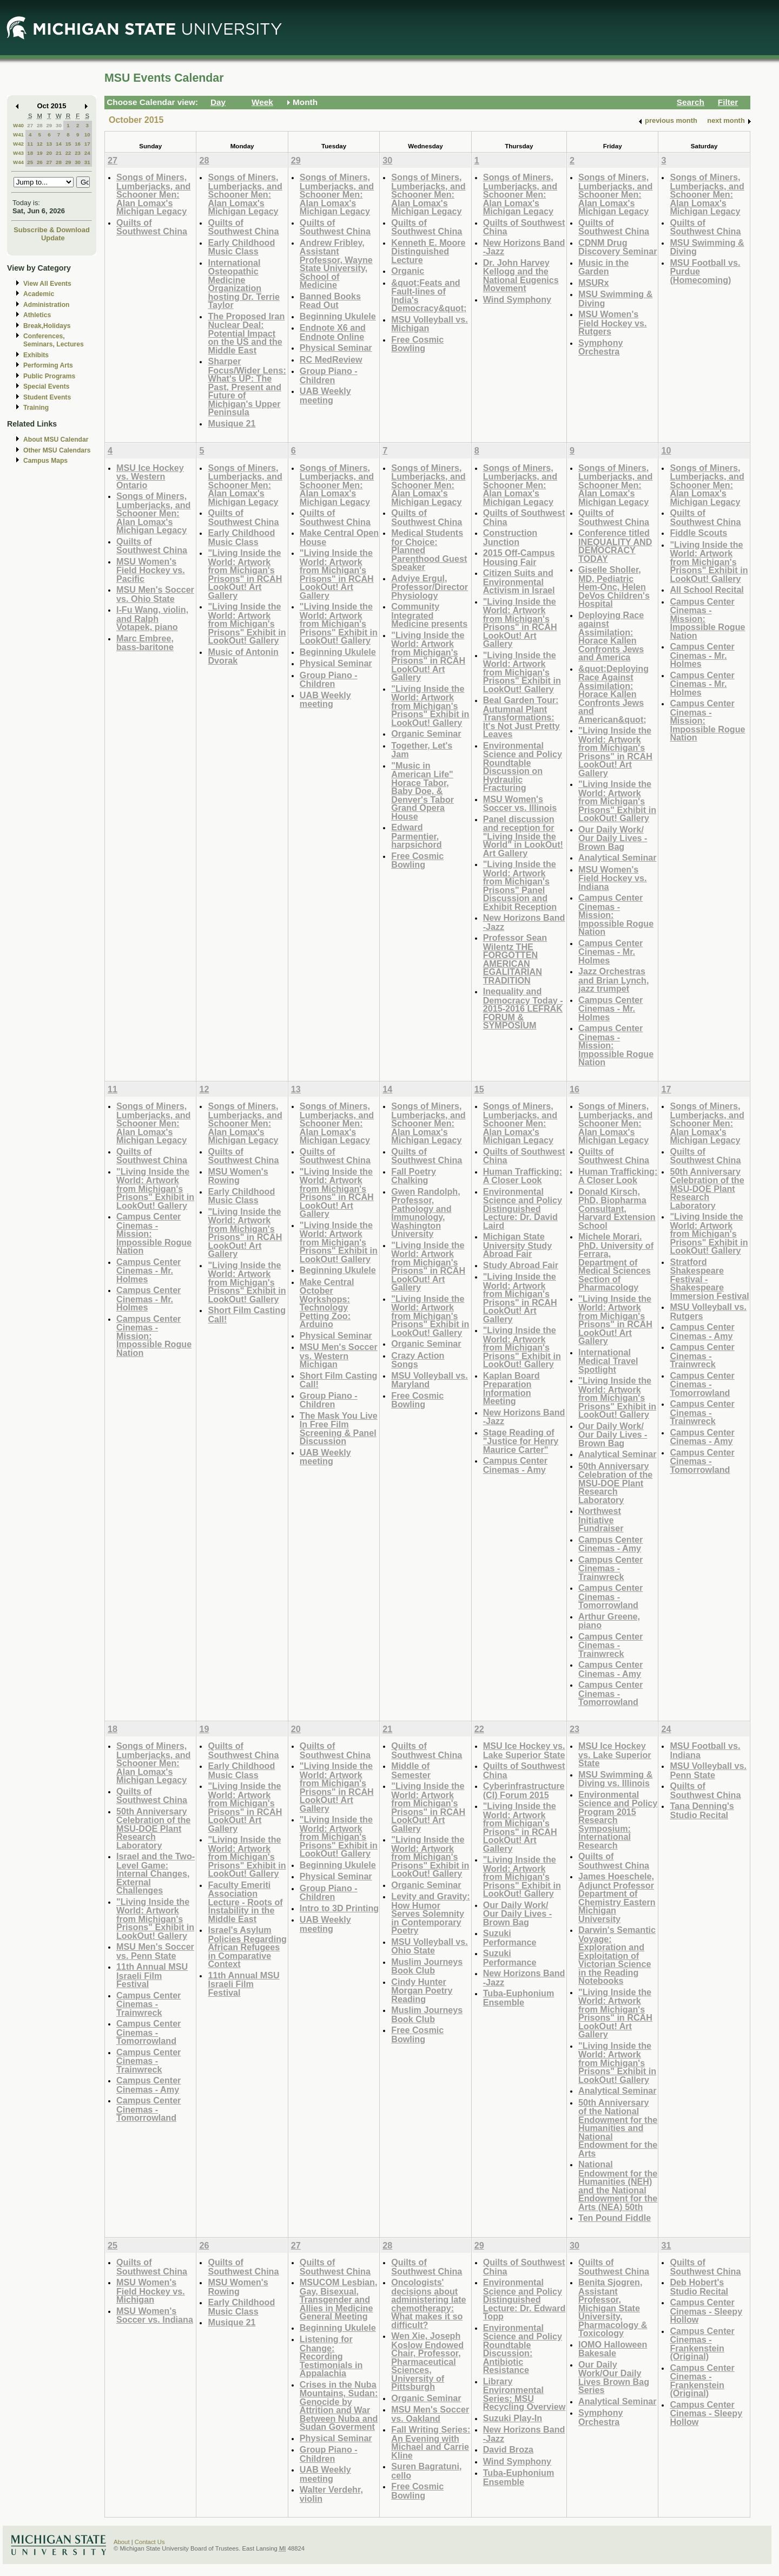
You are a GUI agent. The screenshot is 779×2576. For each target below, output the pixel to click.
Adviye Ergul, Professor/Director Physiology (429, 586)
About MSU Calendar (55, 439)
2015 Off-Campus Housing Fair (519, 557)
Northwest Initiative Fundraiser (601, 1519)
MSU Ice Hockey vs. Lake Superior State (524, 1750)
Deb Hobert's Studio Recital (699, 2286)
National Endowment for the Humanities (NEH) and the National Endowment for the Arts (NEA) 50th (617, 2185)
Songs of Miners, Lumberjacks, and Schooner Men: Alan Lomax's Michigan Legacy (153, 194)
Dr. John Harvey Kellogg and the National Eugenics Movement (521, 275)
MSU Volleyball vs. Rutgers (708, 1311)
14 (59, 144)
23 (78, 153)
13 (49, 144)
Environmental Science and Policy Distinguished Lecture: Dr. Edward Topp (524, 2299)
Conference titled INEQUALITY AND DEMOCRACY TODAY (615, 545)
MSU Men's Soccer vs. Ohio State (155, 594)
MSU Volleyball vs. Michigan (429, 323)
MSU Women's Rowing (238, 1175)
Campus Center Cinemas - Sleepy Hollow (706, 2310)
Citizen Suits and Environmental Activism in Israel (519, 581)
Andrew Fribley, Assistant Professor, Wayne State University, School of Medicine (336, 264)
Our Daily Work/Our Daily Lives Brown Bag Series (613, 2377)
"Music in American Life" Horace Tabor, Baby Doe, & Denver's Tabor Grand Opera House (422, 791)
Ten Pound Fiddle (614, 2218)
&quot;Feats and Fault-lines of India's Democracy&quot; (428, 295)
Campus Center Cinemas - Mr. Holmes (610, 951)
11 (30, 144)
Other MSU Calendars (57, 450)
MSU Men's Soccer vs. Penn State (155, 1951)
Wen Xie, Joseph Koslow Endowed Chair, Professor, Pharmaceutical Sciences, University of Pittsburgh (427, 2361)
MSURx (593, 282)
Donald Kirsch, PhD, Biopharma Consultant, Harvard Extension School (617, 1208)
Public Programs (49, 376)
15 (68, 144)
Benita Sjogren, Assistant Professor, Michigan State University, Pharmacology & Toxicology (613, 2307)
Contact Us (150, 2542)
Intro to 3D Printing (339, 1908)
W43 (18, 153)
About (122, 2542)
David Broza (508, 2449)
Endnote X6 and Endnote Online (333, 332)
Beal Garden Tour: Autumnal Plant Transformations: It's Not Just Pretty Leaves (521, 717)
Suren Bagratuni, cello (426, 2470)
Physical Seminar (336, 347)
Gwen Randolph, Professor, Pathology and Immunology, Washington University (425, 1213)
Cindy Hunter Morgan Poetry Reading (421, 1990)
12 (40, 144)
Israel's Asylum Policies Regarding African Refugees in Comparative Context (247, 1947)
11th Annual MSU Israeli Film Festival (152, 1975)
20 (49, 153)
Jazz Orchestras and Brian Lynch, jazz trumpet (613, 979)
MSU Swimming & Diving (615, 298)
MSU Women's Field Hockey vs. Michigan (150, 2290)
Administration (46, 305)
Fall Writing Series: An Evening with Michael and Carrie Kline (430, 2442)
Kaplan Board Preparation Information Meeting (511, 1388)
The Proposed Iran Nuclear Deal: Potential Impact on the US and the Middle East (246, 333)
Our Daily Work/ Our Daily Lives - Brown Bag (613, 837)
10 (87, 134)
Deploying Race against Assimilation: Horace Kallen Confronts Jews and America (611, 636)
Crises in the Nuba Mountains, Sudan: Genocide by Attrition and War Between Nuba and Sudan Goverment (339, 2406)
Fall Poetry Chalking (413, 1175)
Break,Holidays (47, 326)
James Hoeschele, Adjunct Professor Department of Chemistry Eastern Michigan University (617, 1897)
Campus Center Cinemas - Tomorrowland (610, 1596)
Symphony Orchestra (600, 347)
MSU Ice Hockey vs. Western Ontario (150, 476)
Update (53, 238)
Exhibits (36, 355)
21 (59, 153)
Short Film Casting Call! (247, 1314)
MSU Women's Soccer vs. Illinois (520, 803)
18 (30, 153)
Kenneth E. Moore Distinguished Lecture (428, 251)
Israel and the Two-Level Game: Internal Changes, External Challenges (155, 1873)
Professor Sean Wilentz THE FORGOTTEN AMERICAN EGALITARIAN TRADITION (515, 959)
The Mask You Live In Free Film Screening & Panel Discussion (339, 1428)
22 (68, 153)
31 (87, 162)
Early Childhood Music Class (241, 247)
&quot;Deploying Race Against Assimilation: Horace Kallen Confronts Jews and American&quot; (613, 694)
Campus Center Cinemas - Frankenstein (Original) (702, 2344)
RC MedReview (331, 359)
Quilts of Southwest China (151, 227)
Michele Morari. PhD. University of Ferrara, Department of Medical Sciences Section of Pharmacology (615, 1261)
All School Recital (706, 589)
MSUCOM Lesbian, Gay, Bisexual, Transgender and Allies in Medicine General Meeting (339, 2299)
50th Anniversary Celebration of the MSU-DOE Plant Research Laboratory (615, 1483)
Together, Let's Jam (421, 749)
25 (30, 162)
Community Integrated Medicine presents (429, 614)
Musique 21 (231, 423)
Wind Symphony (517, 299)
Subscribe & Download (52, 230)
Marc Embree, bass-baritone (145, 642)
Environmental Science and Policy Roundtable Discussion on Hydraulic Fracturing (522, 766)
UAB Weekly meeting (325, 395)
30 (59, 125)
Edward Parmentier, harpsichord (416, 835)
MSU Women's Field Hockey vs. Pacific (150, 570)
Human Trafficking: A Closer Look (522, 1175)
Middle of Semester (411, 1770)
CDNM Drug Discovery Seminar (617, 247)
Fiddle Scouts (698, 533)
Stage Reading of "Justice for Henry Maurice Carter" (521, 1440)
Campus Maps (45, 460)
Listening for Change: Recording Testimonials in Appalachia (331, 2356)
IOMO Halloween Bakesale (612, 2348)
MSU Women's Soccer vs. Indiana (154, 2315)
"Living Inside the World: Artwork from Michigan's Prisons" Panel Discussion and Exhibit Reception (520, 885)
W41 (18, 134)
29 (49, 125)
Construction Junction (510, 537)
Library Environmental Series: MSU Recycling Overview (524, 2394)
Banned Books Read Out (330, 300)
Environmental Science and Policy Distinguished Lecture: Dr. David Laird (522, 1208)
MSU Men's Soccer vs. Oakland (430, 2413)
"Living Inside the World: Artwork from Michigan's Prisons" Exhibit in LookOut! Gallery (247, 623)
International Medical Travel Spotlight (608, 1360)
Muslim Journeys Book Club (427, 1966)
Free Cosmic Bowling (417, 344)
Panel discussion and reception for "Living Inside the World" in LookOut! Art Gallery (523, 836)
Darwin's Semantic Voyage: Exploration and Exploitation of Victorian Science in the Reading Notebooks (617, 1955)
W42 (18, 144)
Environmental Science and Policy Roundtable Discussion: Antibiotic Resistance (522, 2349)
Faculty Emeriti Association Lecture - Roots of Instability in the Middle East (245, 1902)
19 (40, 153)
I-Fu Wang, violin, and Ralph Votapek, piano (152, 618)
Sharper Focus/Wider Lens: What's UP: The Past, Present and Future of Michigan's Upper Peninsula (247, 386)
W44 (18, 162)
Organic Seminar (426, 733)
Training (36, 407)
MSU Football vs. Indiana (705, 1750)
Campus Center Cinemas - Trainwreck (610, 1568)
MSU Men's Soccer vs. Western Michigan (339, 1355)
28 (40, 125)
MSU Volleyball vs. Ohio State (429, 1946)
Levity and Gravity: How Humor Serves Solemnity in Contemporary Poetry (430, 1913)
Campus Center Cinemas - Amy (515, 1465)
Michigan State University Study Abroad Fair (517, 1244)
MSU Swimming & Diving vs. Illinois (615, 1778)
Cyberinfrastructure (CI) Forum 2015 (524, 1790)
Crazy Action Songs (417, 1360)
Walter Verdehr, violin (331, 2494)
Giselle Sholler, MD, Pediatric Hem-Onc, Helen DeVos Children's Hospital (614, 586)
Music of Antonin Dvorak (243, 656)
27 (30, 125)
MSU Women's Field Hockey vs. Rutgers (612, 322)
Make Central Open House (339, 537)
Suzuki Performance (510, 1937)
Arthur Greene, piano (609, 1620)
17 (87, 144)
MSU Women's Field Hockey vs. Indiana (612, 878)
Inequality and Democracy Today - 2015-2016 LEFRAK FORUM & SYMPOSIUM (523, 1008)
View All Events (47, 283)
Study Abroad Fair (520, 1265)
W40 (18, 125)
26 (40, 162)
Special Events (46, 386)
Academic (38, 294)
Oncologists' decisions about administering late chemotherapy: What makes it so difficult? (428, 2303)
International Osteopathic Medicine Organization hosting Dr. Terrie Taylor (244, 284)
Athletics (37, 315)
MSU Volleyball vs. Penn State (708, 1770)
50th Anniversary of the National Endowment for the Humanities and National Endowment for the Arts (617, 2127)
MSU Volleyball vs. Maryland (429, 1380)
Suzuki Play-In (513, 2418)
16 (78, 144)
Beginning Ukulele (338, 316)
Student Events (47, 397)
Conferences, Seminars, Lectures (53, 340)
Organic (407, 271)
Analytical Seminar (617, 857)
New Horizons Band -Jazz (524, 247)
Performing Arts (48, 365)
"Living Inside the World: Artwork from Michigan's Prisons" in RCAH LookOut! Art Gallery (245, 574)
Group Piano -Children (329, 375)
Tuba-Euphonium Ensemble (518, 1997)
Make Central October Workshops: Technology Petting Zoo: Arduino (327, 1303)
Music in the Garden (603, 267)
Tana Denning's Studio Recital (702, 1810)
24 (87, 153)
